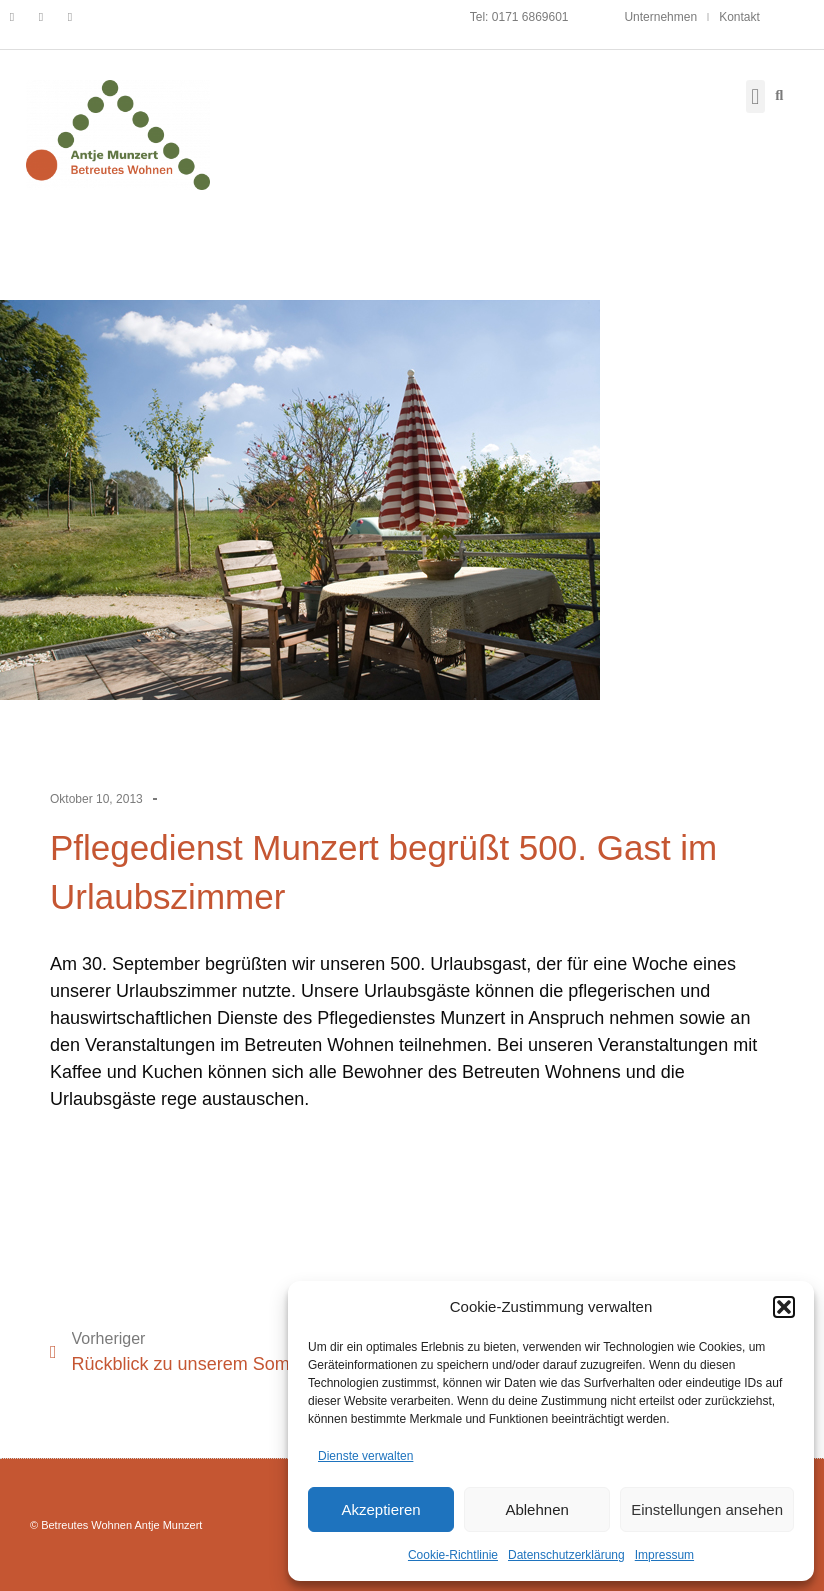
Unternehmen (660, 17)
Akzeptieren (380, 1509)
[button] (784, 1307)
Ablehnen (536, 1509)
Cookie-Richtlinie (453, 1555)
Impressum (664, 1555)
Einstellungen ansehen (707, 1509)
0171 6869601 (530, 17)
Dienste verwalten (365, 1456)
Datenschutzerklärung (566, 1555)
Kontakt (739, 17)
